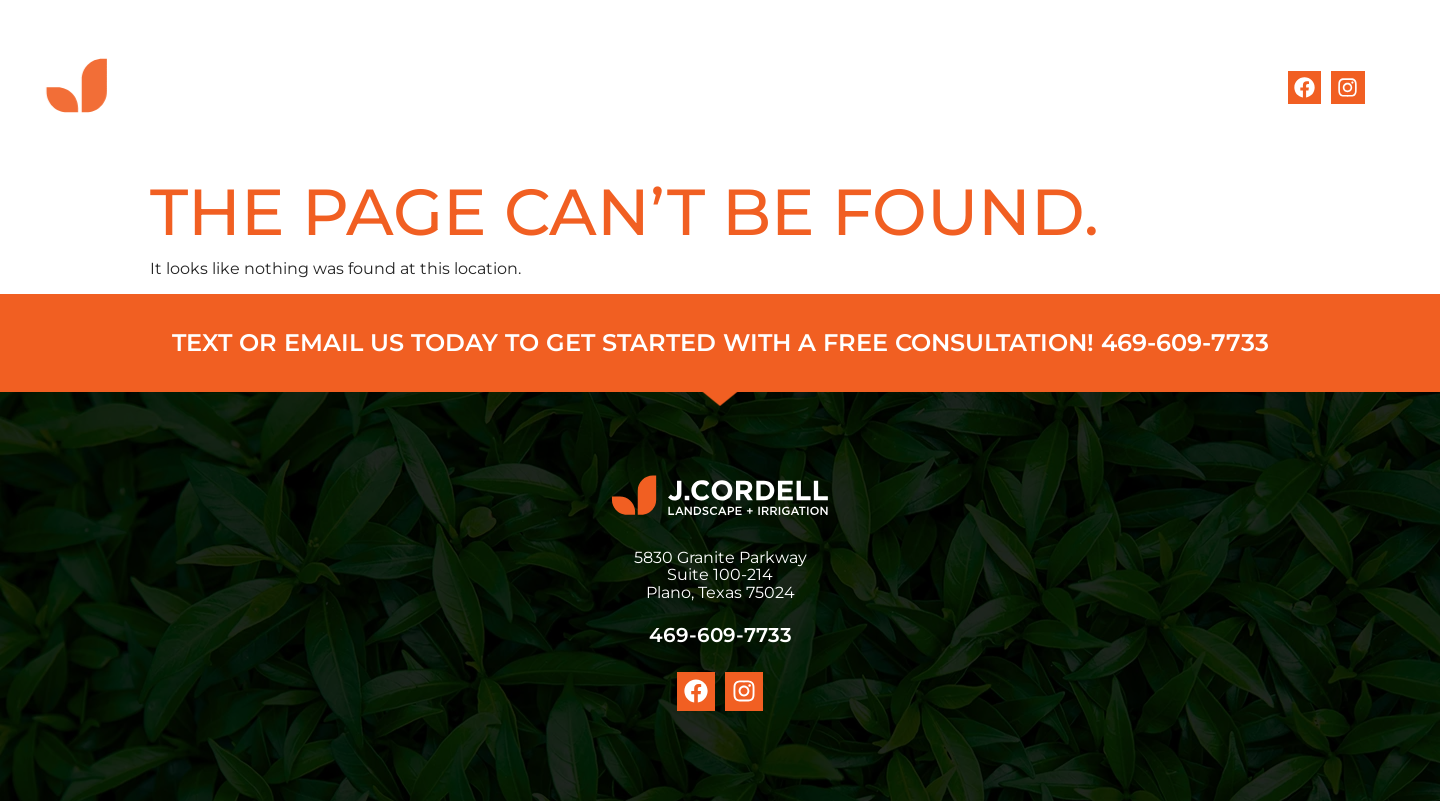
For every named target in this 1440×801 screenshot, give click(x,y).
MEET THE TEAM (893, 87)
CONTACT (1165, 87)
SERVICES (752, 87)
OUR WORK (1042, 87)
